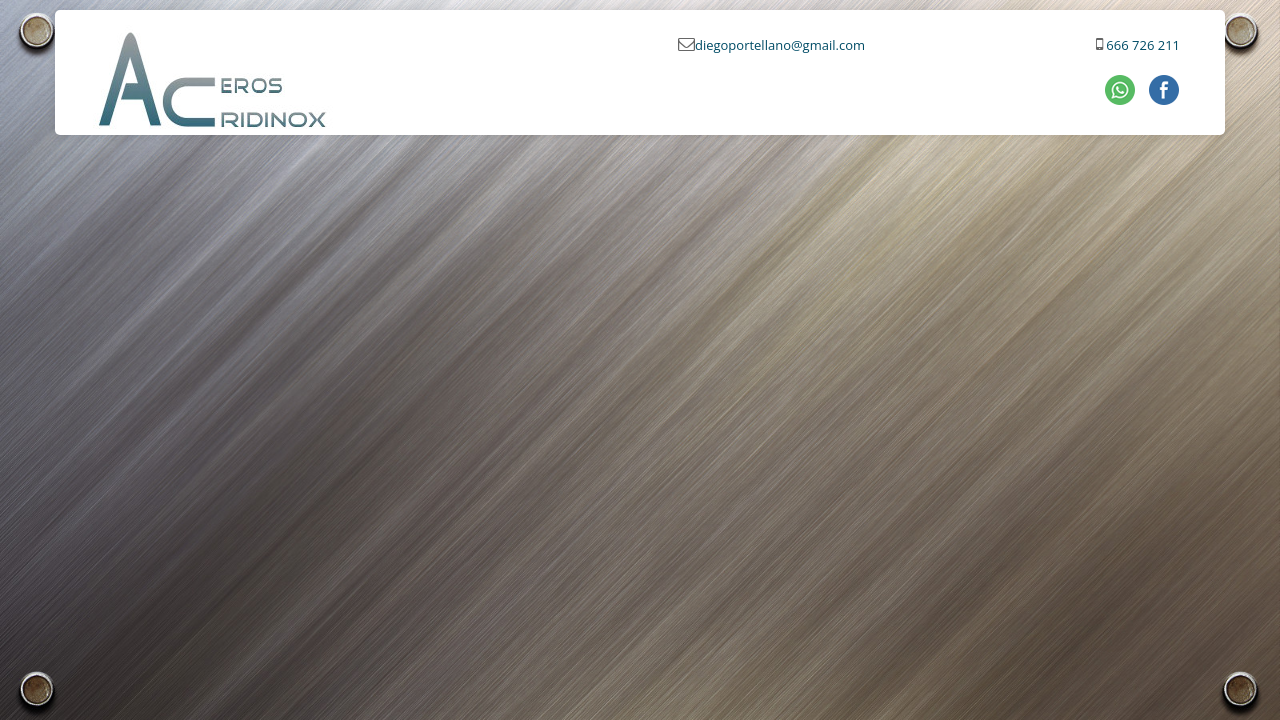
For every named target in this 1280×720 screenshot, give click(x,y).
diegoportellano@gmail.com (780, 45)
